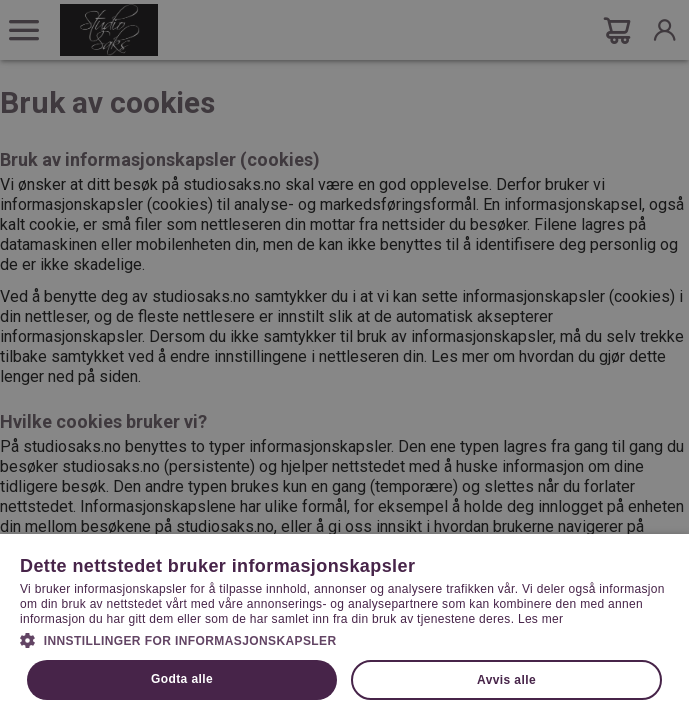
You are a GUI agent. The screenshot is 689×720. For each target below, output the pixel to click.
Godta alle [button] (182, 679)
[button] (344, 639)
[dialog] (344, 360)
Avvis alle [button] (506, 680)
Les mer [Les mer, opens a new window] (540, 619)
